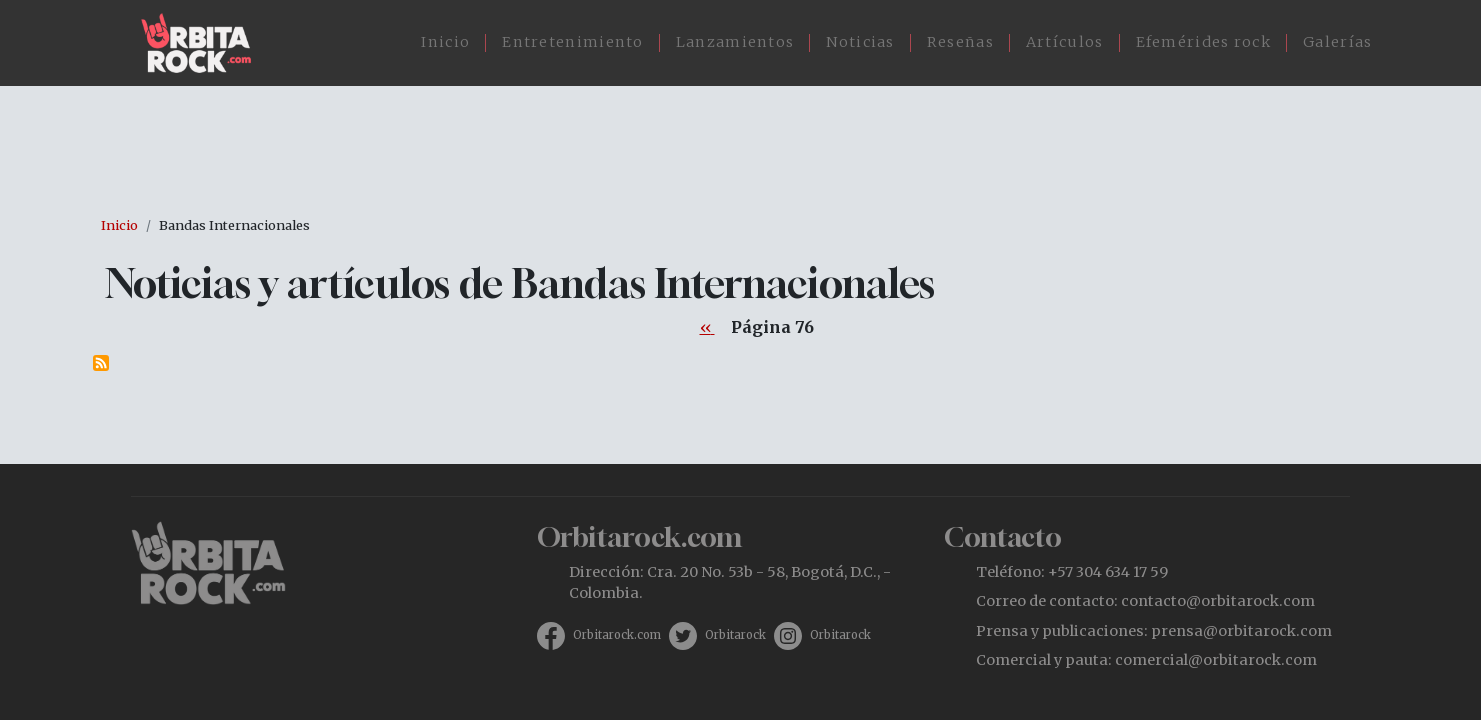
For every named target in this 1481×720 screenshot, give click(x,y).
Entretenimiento (573, 42)
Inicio (445, 42)
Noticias (860, 42)
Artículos (1065, 42)
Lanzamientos (735, 42)
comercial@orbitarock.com (1216, 660)
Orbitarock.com (617, 635)
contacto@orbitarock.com (1218, 601)
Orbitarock (735, 635)
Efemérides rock (1204, 42)
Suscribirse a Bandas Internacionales (101, 363)
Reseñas (960, 42)
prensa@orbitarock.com (1241, 631)
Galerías (1337, 42)
